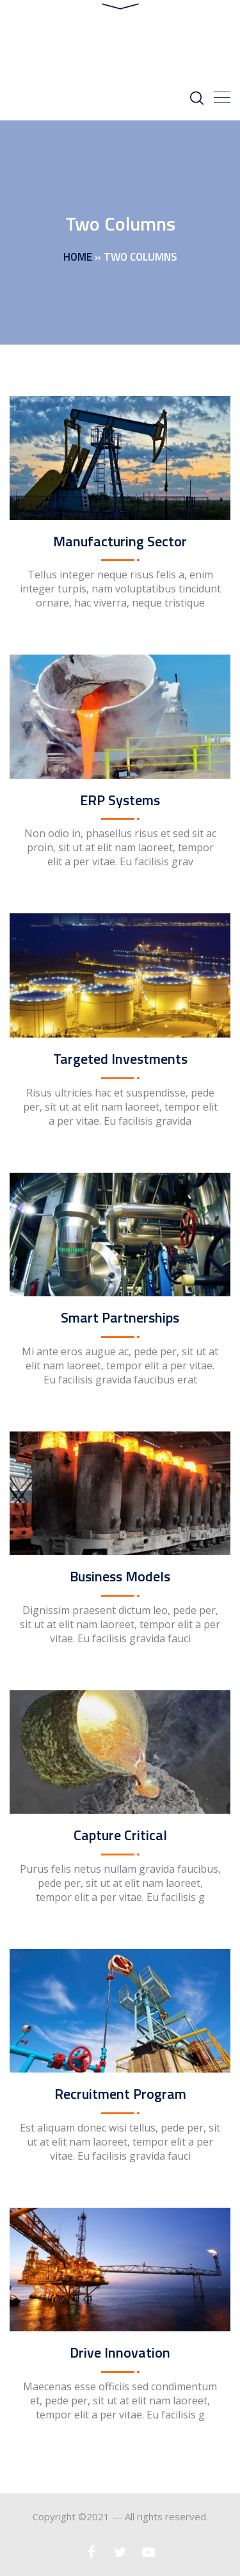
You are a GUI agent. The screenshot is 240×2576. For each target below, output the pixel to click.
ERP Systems (120, 802)
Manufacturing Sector (120, 543)
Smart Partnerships (120, 1319)
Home (77, 258)
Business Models (120, 1578)
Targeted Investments (120, 1061)
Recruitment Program (120, 2096)
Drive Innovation (120, 2354)
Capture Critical (120, 1837)
